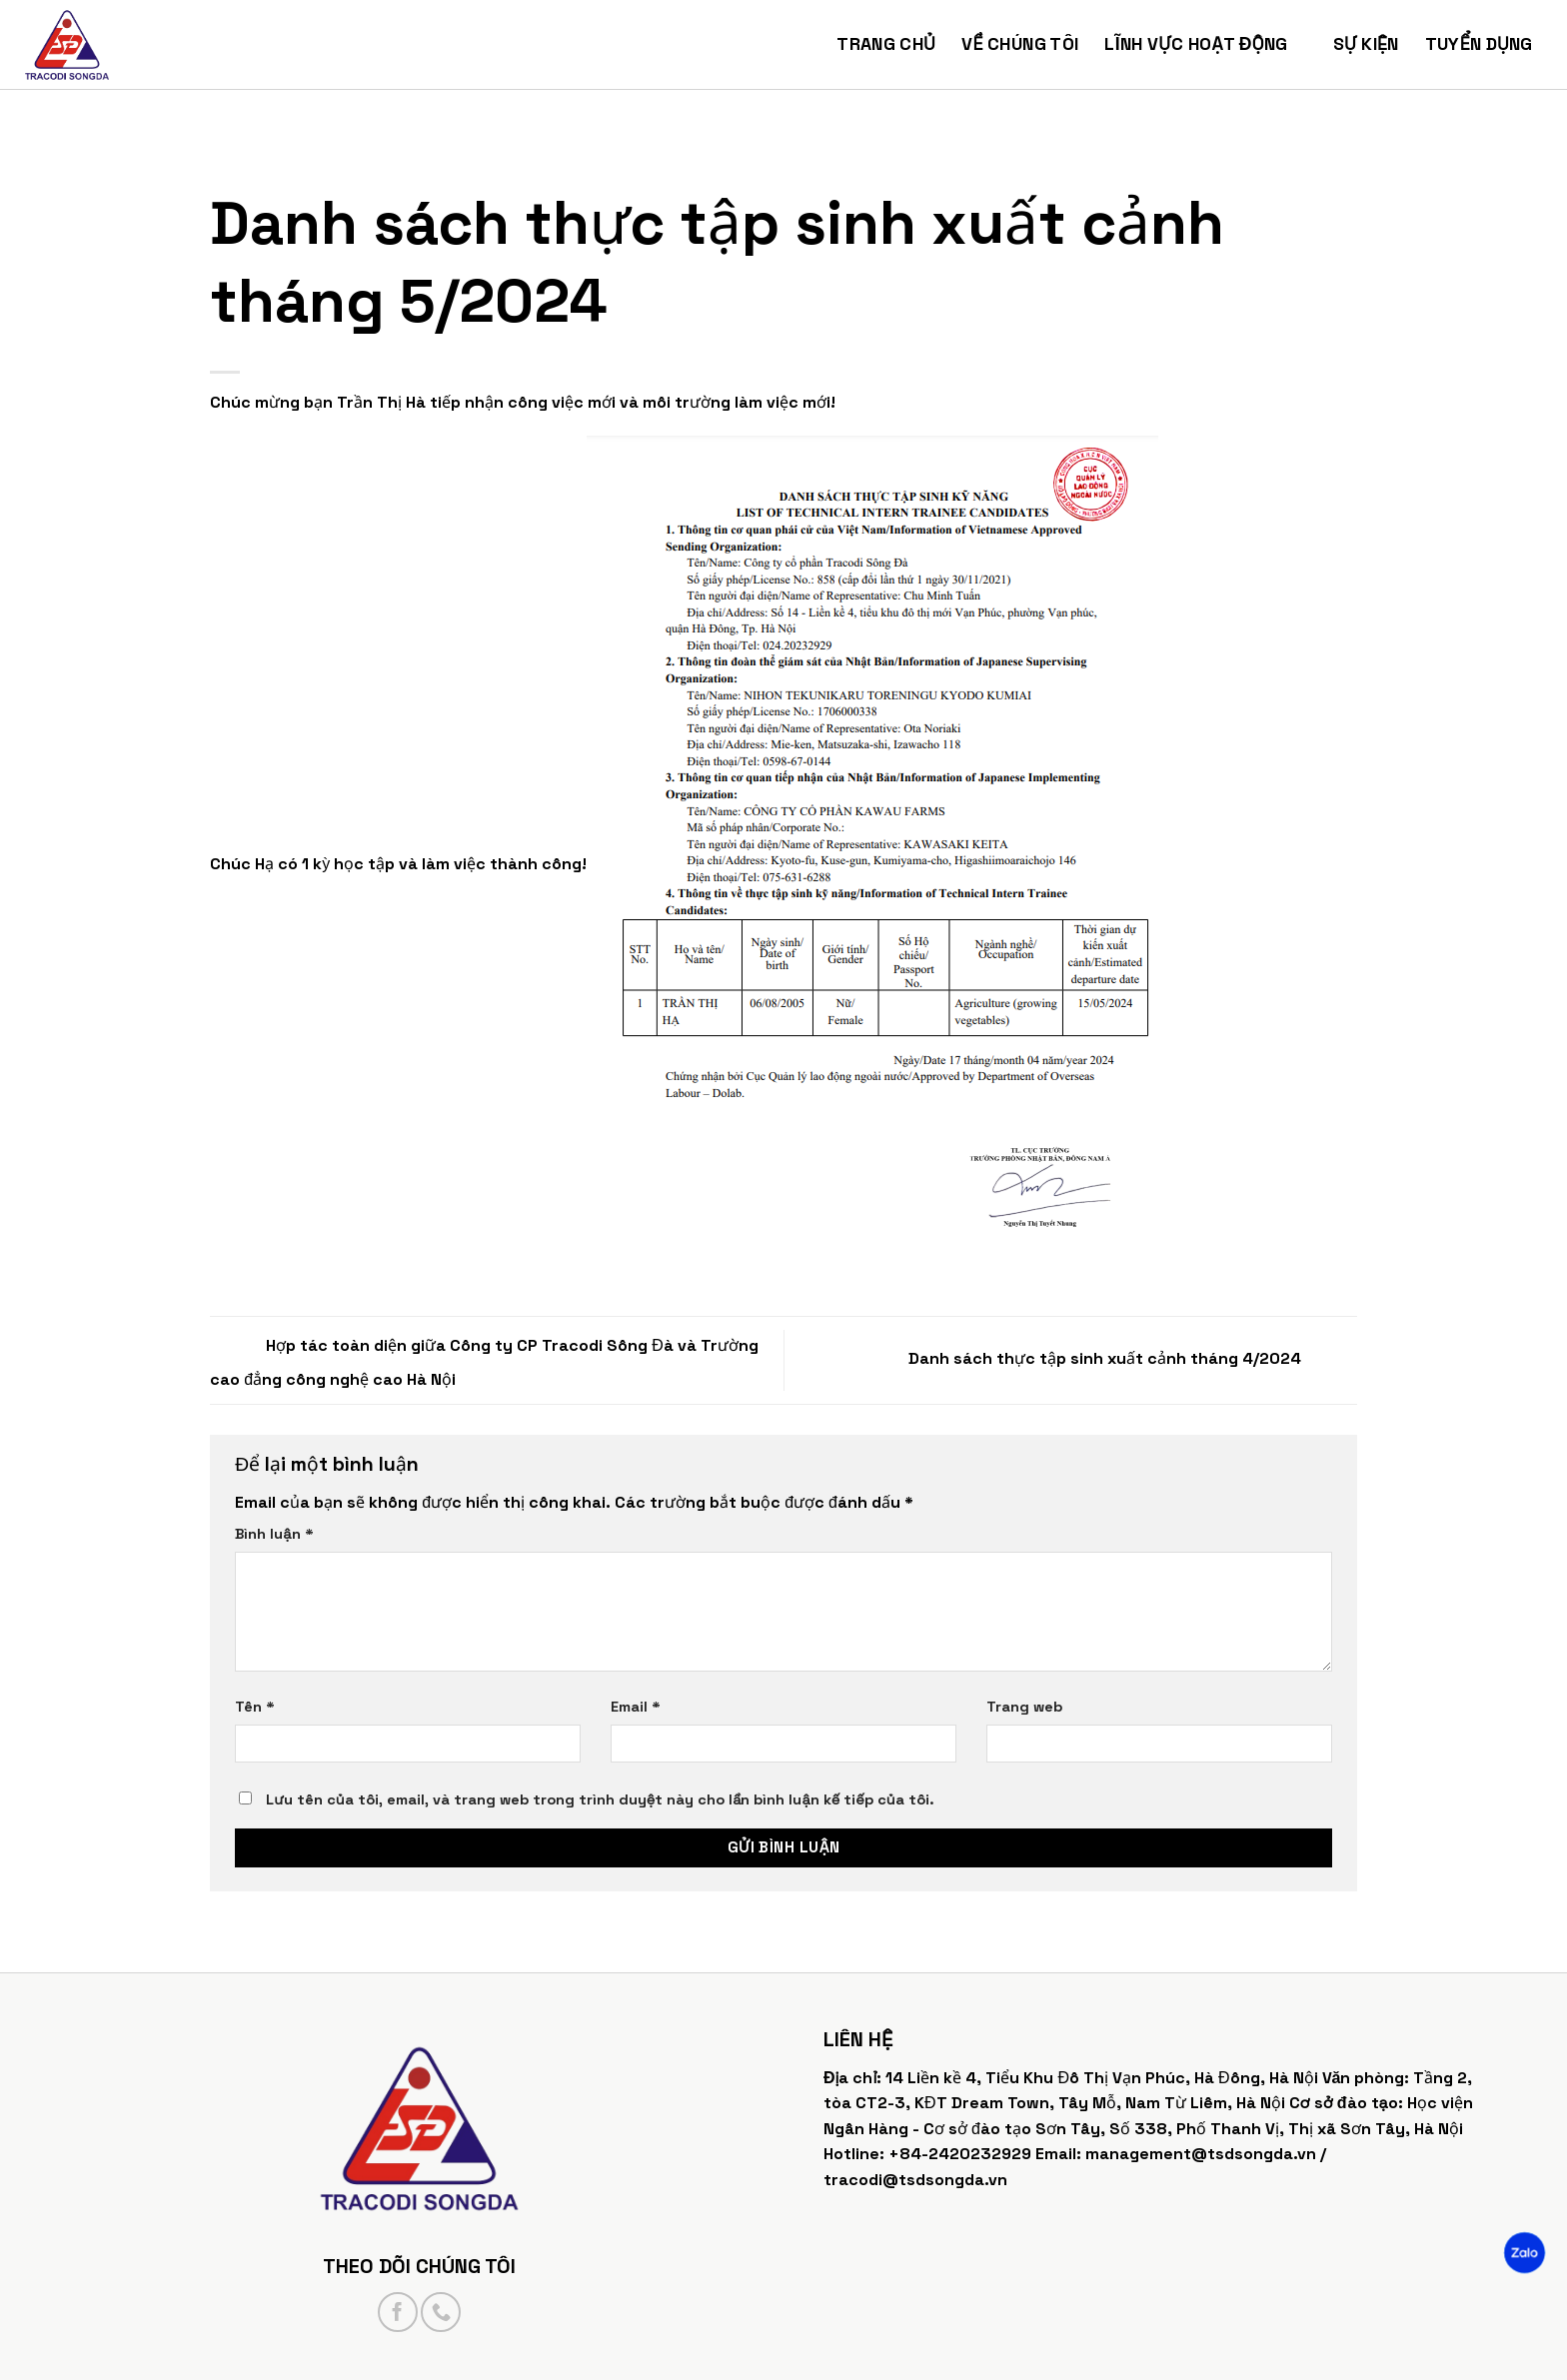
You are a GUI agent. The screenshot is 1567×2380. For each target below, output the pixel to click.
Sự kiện (1366, 44)
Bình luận (274, 1534)
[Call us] (441, 2312)
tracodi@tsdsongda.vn (915, 2179)
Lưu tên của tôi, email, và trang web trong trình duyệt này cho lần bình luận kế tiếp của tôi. (599, 1799)
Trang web (1024, 1707)
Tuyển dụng (1488, 44)
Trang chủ (885, 44)
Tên (255, 1707)
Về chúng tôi (1019, 44)
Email (636, 1707)
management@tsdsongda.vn (1200, 2153)
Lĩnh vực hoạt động (1205, 44)
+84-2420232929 (959, 2153)
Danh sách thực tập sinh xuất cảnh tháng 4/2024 (1132, 1358)
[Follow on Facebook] (398, 2312)
